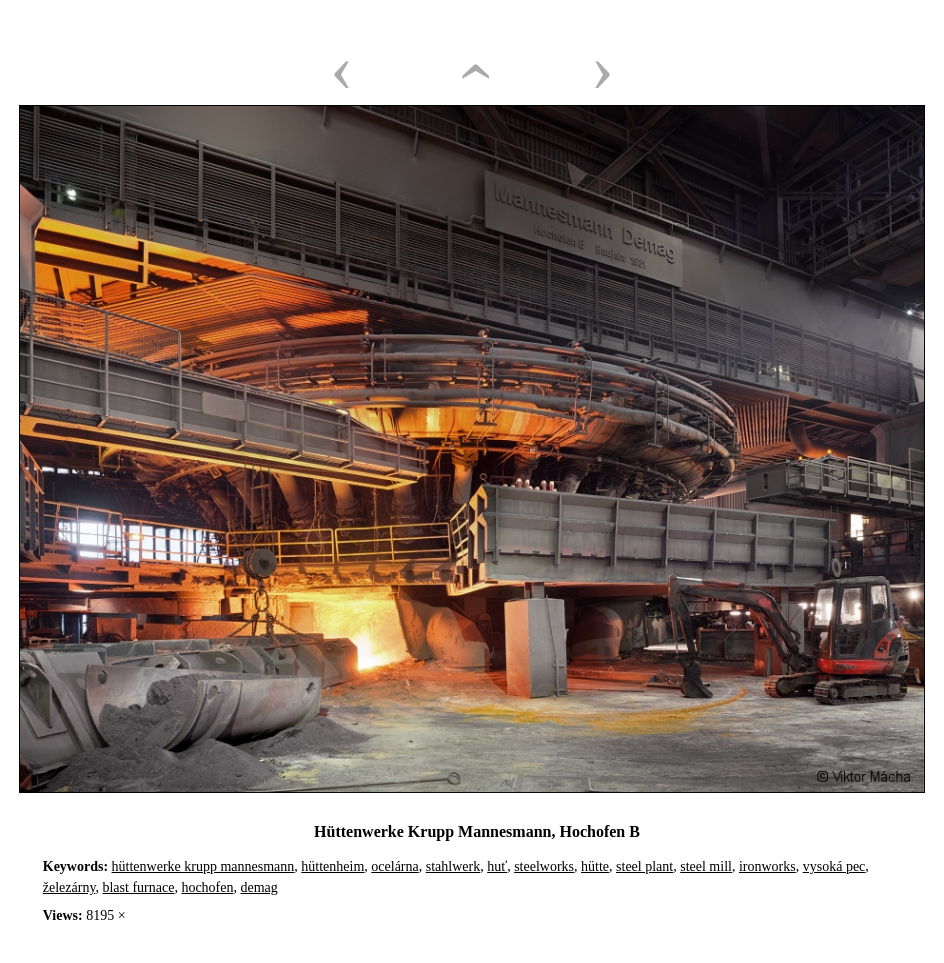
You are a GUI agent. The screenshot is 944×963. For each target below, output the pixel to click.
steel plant (644, 866)
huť (497, 866)
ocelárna (394, 866)
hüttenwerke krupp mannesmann (203, 866)
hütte (595, 866)
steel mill (706, 866)
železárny (69, 887)
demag (259, 887)
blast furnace (138, 887)
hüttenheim (332, 866)
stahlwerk (453, 866)
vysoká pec (834, 866)
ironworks (767, 866)
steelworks (544, 866)
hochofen (207, 887)
